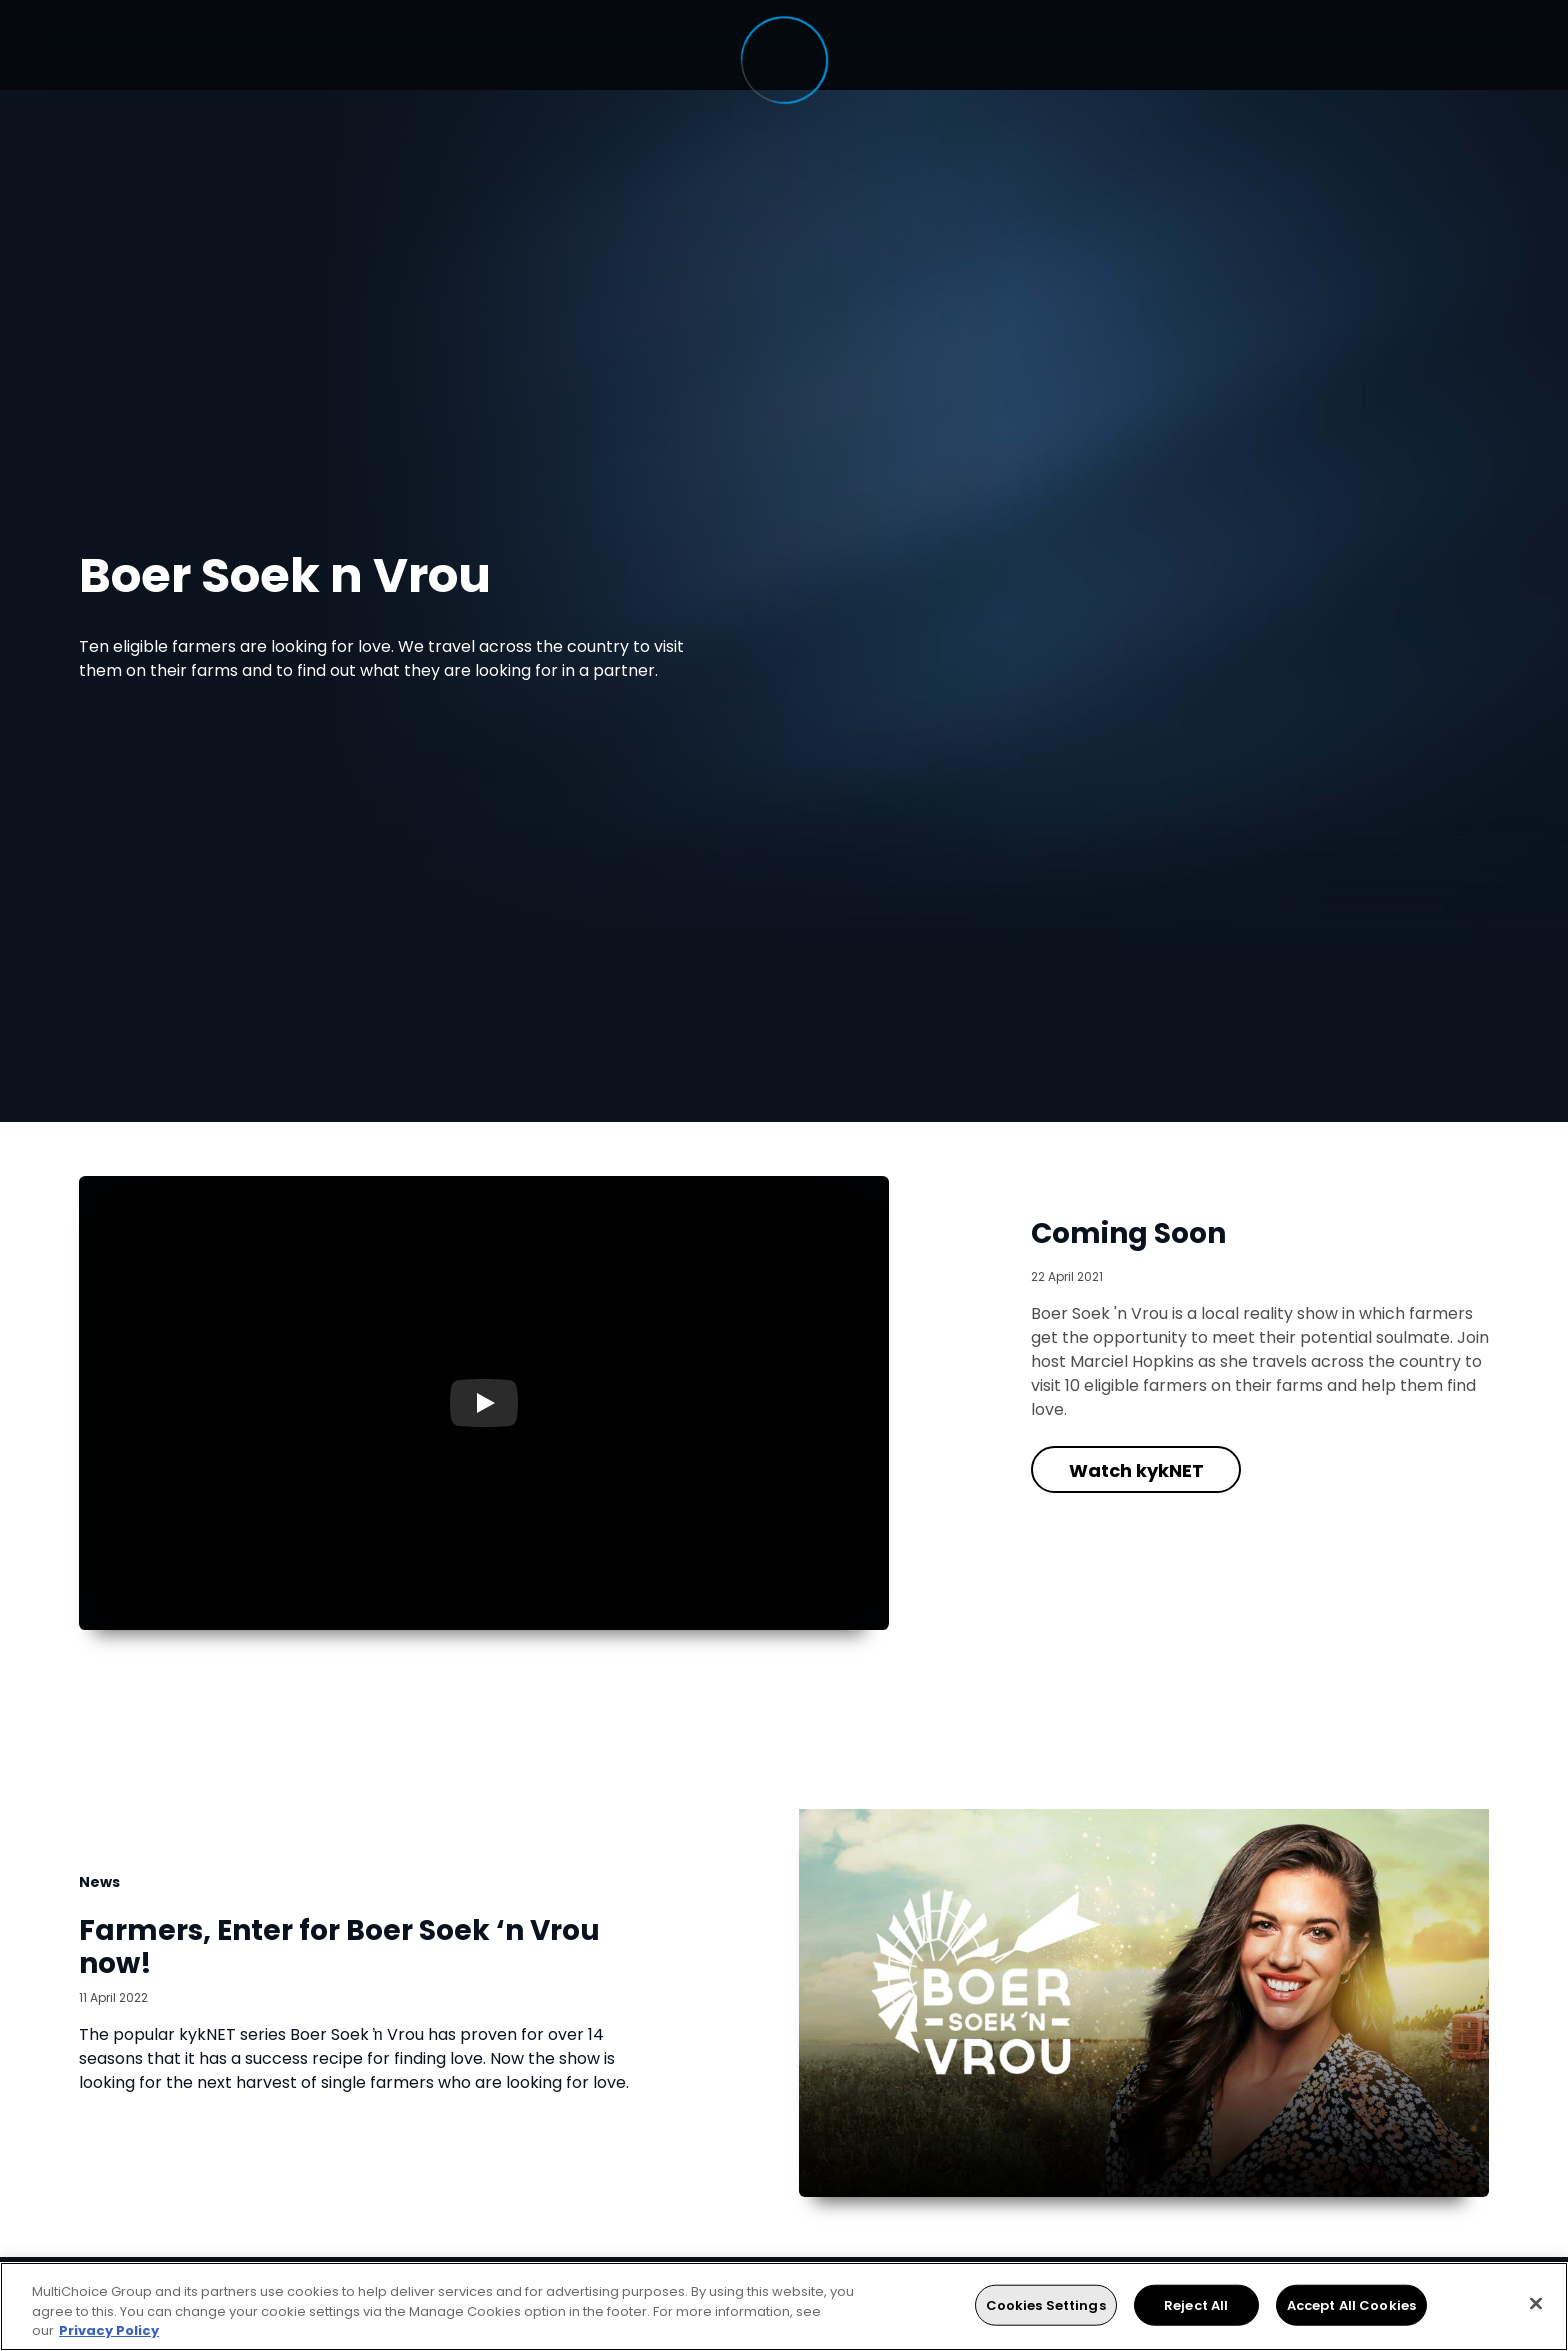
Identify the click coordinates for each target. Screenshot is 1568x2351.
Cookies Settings (1046, 2304)
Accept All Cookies (1351, 2304)
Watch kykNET (1136, 1470)
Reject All (1196, 2304)
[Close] (1536, 2303)
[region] (784, 2306)
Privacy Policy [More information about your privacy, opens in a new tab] (109, 2330)
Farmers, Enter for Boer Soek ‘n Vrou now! (339, 1947)
